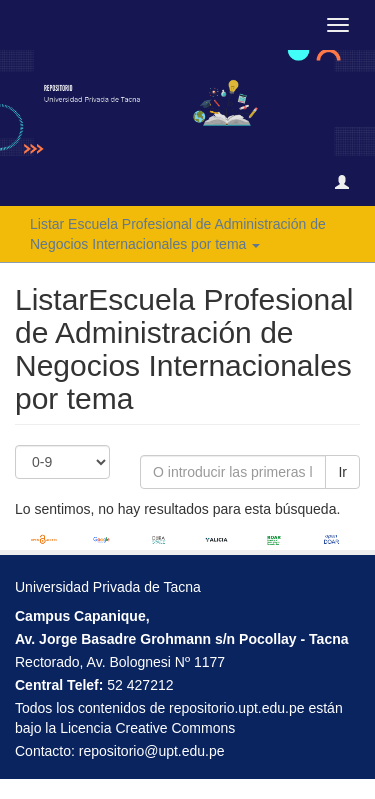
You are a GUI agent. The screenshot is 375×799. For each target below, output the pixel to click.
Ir (342, 472)
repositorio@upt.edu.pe (152, 751)
